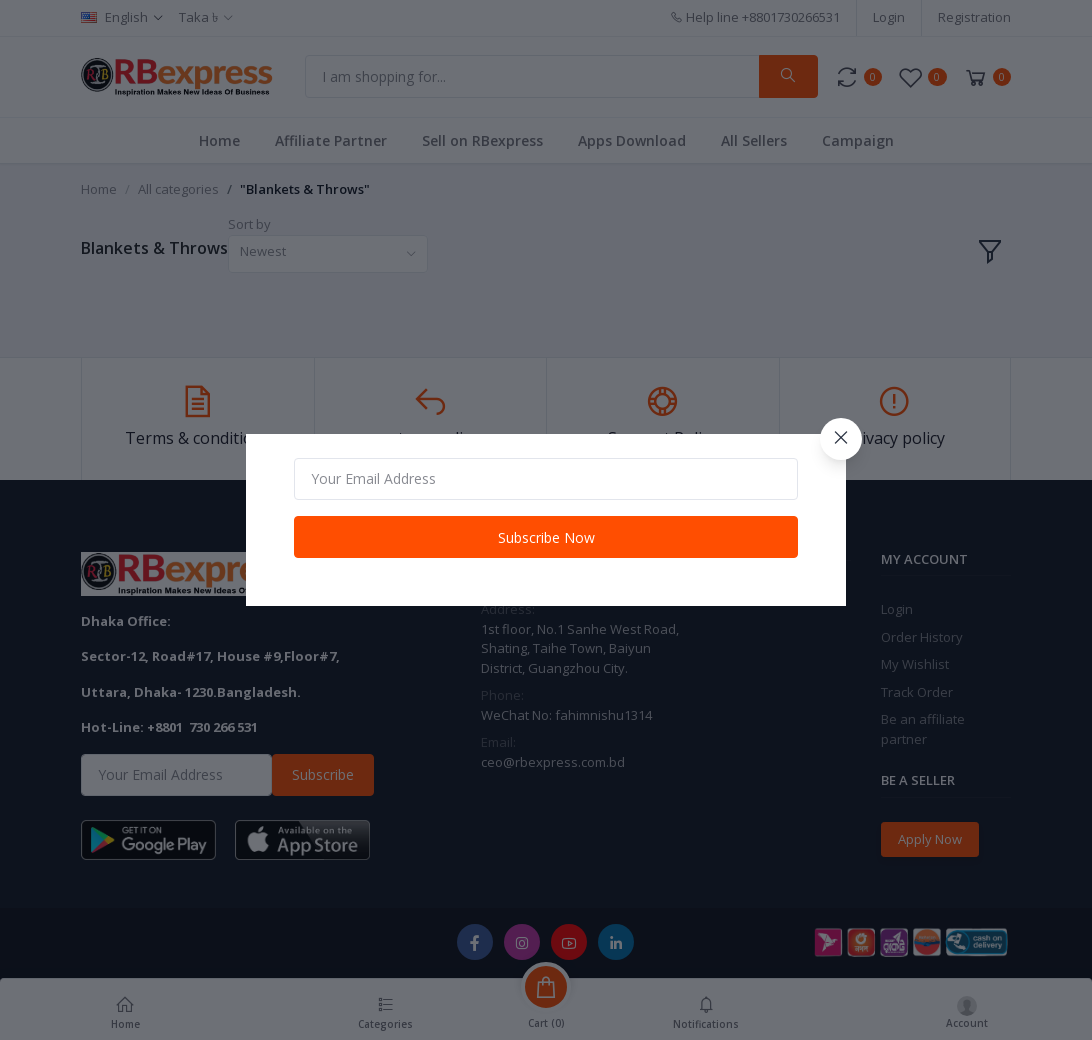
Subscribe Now (546, 537)
